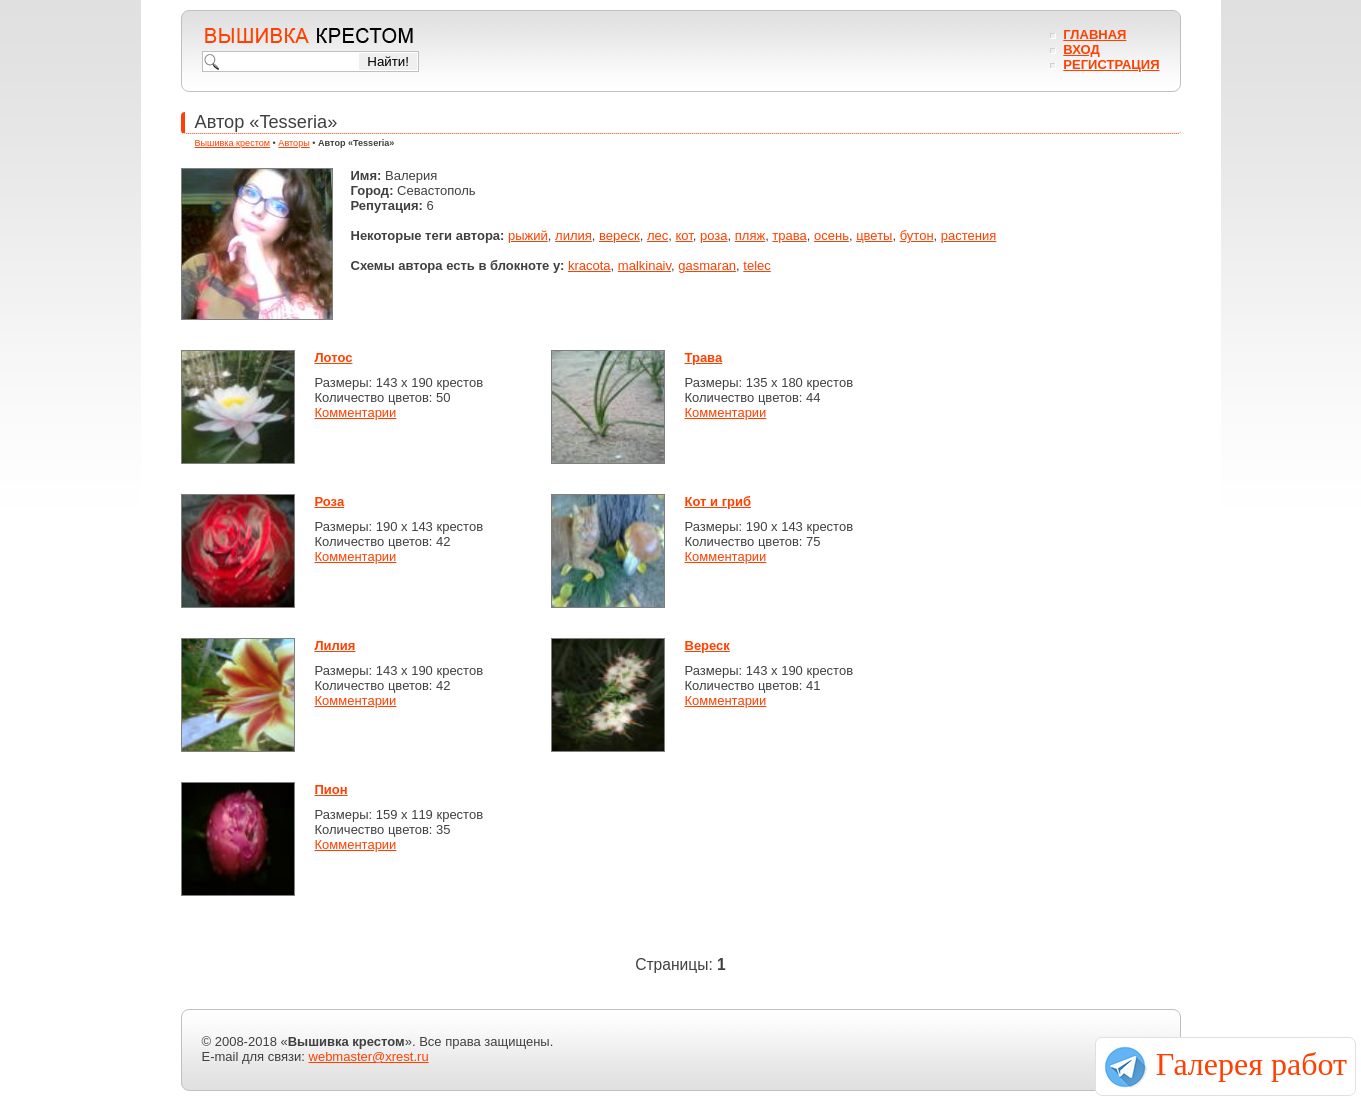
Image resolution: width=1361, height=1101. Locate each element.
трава (789, 235)
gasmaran (707, 265)
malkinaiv (644, 265)
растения (968, 235)
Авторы (293, 143)
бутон (917, 235)
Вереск (707, 645)
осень (831, 235)
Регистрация (1111, 64)
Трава (704, 357)
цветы (874, 235)
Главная (1094, 34)
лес (657, 235)
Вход (1081, 49)
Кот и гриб (718, 501)
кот (683, 235)
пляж (750, 235)
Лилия (335, 645)
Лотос (334, 357)
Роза (330, 501)
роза (714, 235)
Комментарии (356, 412)
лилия (573, 235)
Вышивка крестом (233, 143)
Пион (331, 789)
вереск (619, 235)
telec (756, 265)
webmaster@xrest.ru (369, 1056)
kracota (589, 265)
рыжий (528, 235)
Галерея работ (1251, 1064)
